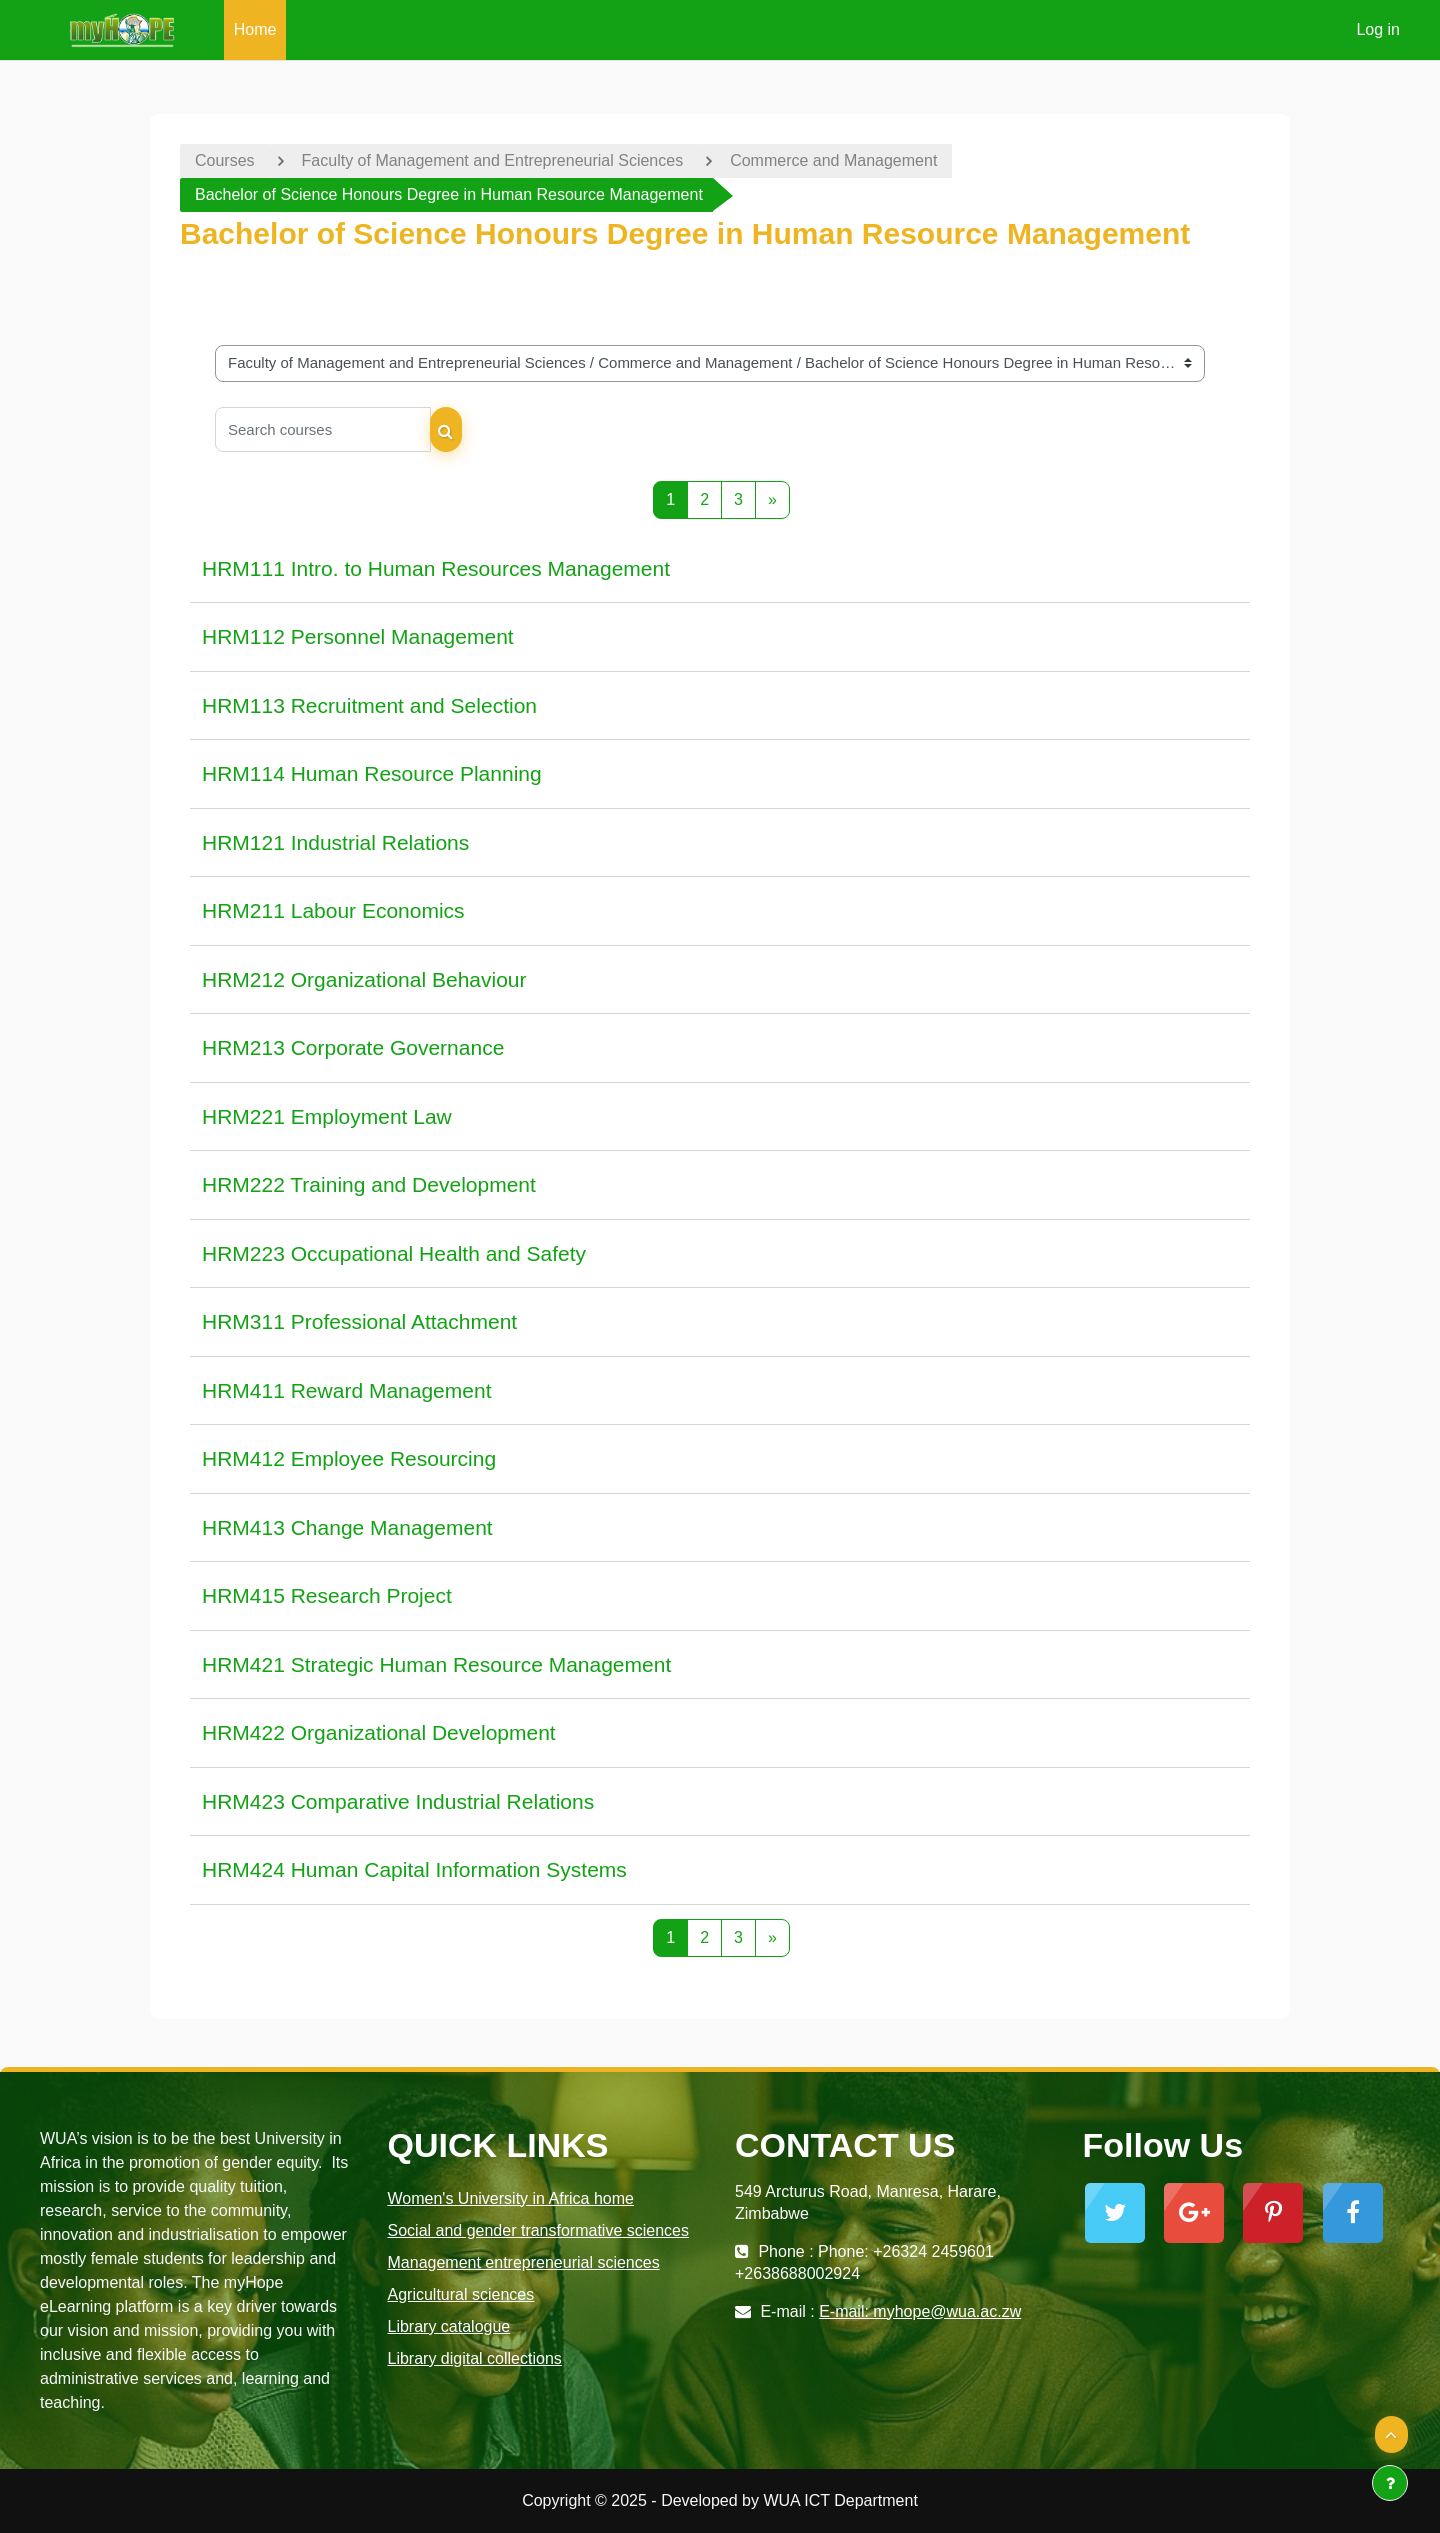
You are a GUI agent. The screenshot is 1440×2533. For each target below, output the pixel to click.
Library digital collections (475, 2358)
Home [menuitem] (255, 29)
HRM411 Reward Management (346, 1390)
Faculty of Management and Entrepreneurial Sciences (493, 160)
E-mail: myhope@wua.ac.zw (920, 2311)
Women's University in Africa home (511, 2198)
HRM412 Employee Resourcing (349, 1458)
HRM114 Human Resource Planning (372, 773)
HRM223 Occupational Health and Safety (394, 1253)
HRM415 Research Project (327, 1595)
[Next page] (772, 500)
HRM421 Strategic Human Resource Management (436, 1664)
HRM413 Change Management (347, 1527)
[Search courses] (323, 429)
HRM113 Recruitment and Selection (369, 705)
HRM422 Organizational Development (379, 1732)
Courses (225, 160)
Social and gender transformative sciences (539, 2230)
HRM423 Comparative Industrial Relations (398, 1801)
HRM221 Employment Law (327, 1116)
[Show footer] (1390, 2483)
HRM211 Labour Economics (333, 910)
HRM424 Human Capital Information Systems (414, 1869)
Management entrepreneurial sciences (524, 2262)
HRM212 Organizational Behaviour (364, 979)
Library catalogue (449, 2326)
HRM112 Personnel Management (358, 636)
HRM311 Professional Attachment (359, 1321)
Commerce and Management (833, 160)
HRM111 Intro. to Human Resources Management (436, 568)
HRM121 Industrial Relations (335, 842)
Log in (1378, 29)
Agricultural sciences (461, 2294)
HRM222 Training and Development (369, 1184)
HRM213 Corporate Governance (353, 1047)
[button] (1391, 2435)
